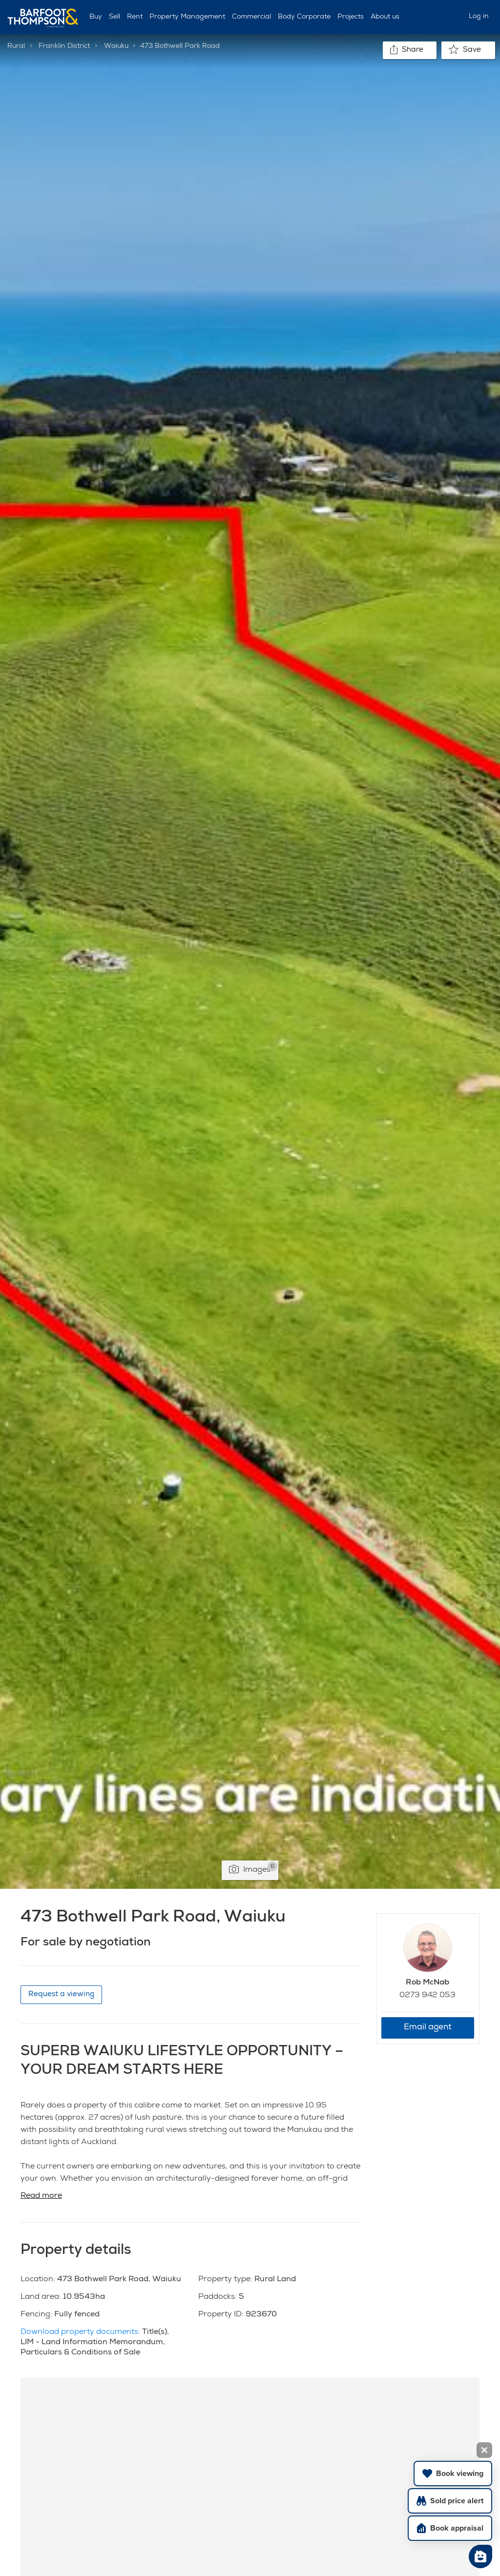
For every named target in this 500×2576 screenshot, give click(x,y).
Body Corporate (304, 17)
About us (385, 17)
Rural (16, 46)
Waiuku (116, 46)
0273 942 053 (427, 1996)
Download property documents (79, 2332)
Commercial (251, 17)
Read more (41, 2196)
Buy (95, 17)
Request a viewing (61, 1994)
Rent (135, 17)
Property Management (187, 17)
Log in (479, 16)
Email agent (428, 2028)
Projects (350, 17)
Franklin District (64, 46)
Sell (114, 17)
